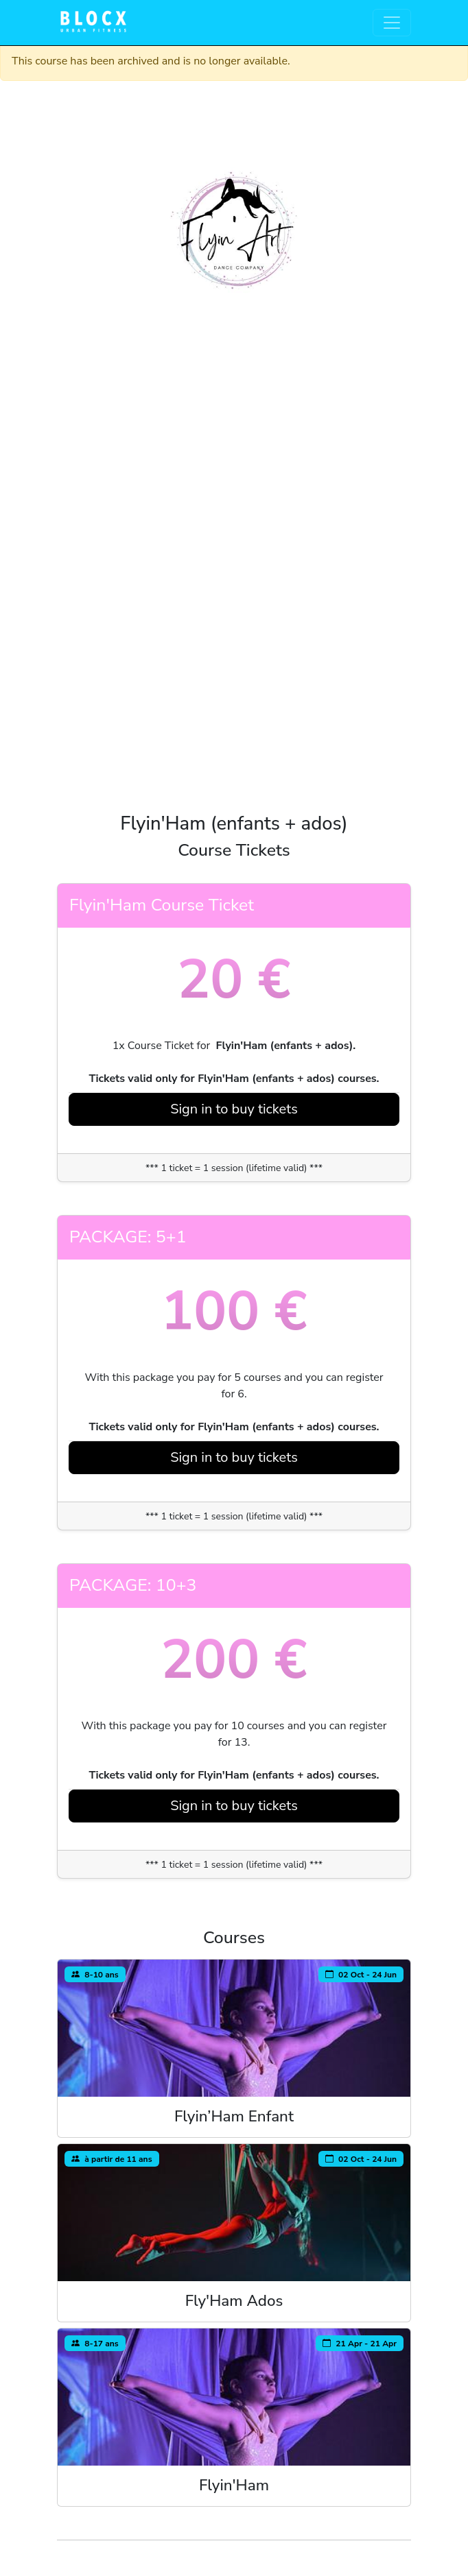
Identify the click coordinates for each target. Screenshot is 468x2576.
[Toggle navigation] (392, 22)
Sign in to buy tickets (234, 1109)
